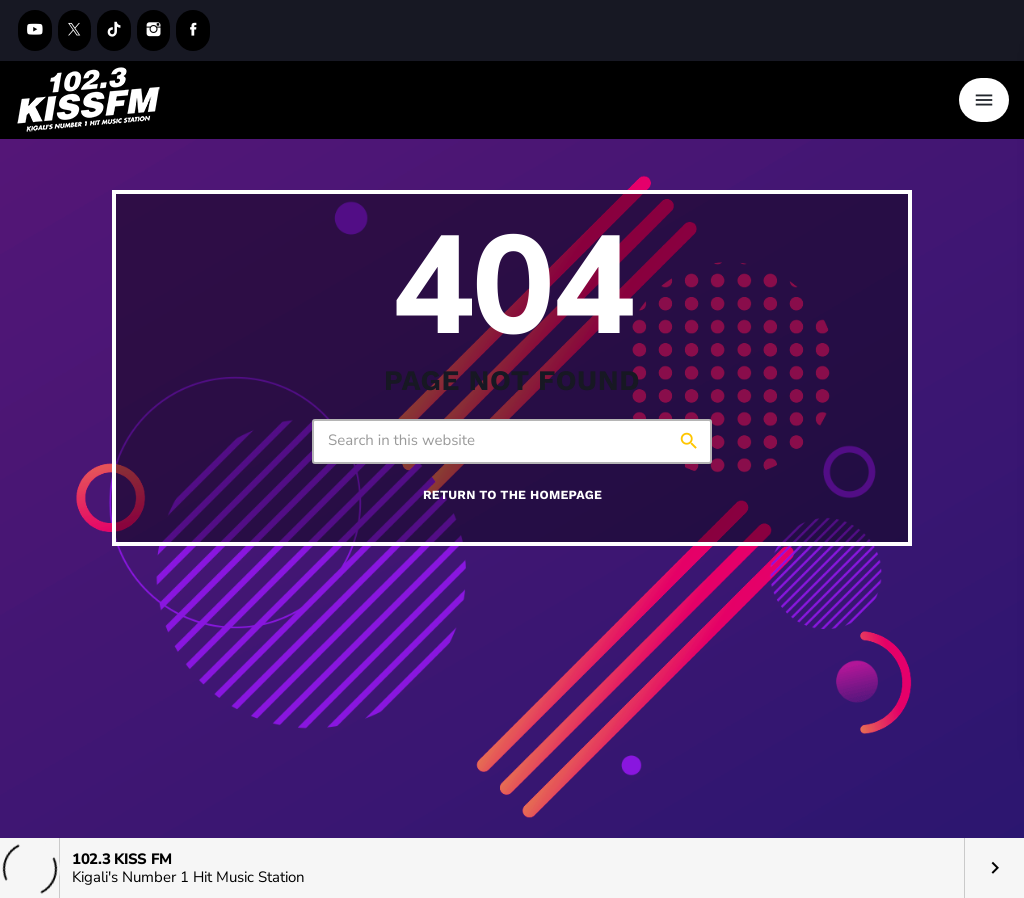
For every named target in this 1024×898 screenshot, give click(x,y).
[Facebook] (193, 30)
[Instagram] (154, 30)
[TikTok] (114, 30)
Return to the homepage (512, 495)
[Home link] (89, 100)
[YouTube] (35, 30)
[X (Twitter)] (75, 30)
